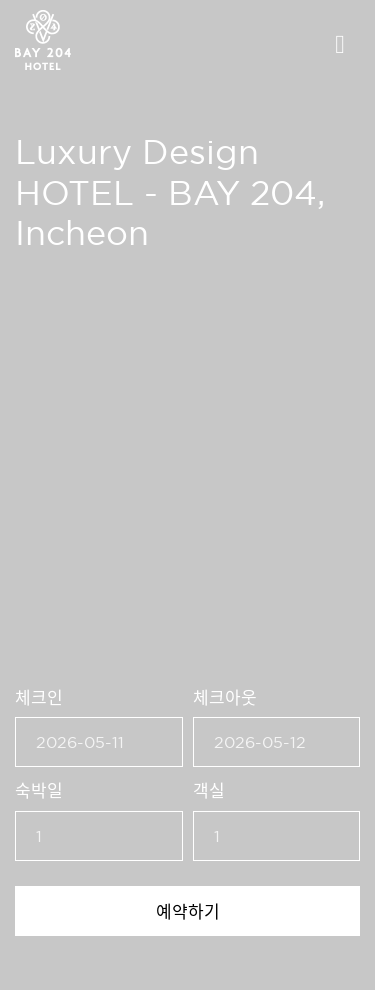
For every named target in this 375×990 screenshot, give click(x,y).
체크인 (39, 696)
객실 (209, 789)
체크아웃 (225, 696)
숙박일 (39, 789)
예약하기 (188, 910)
